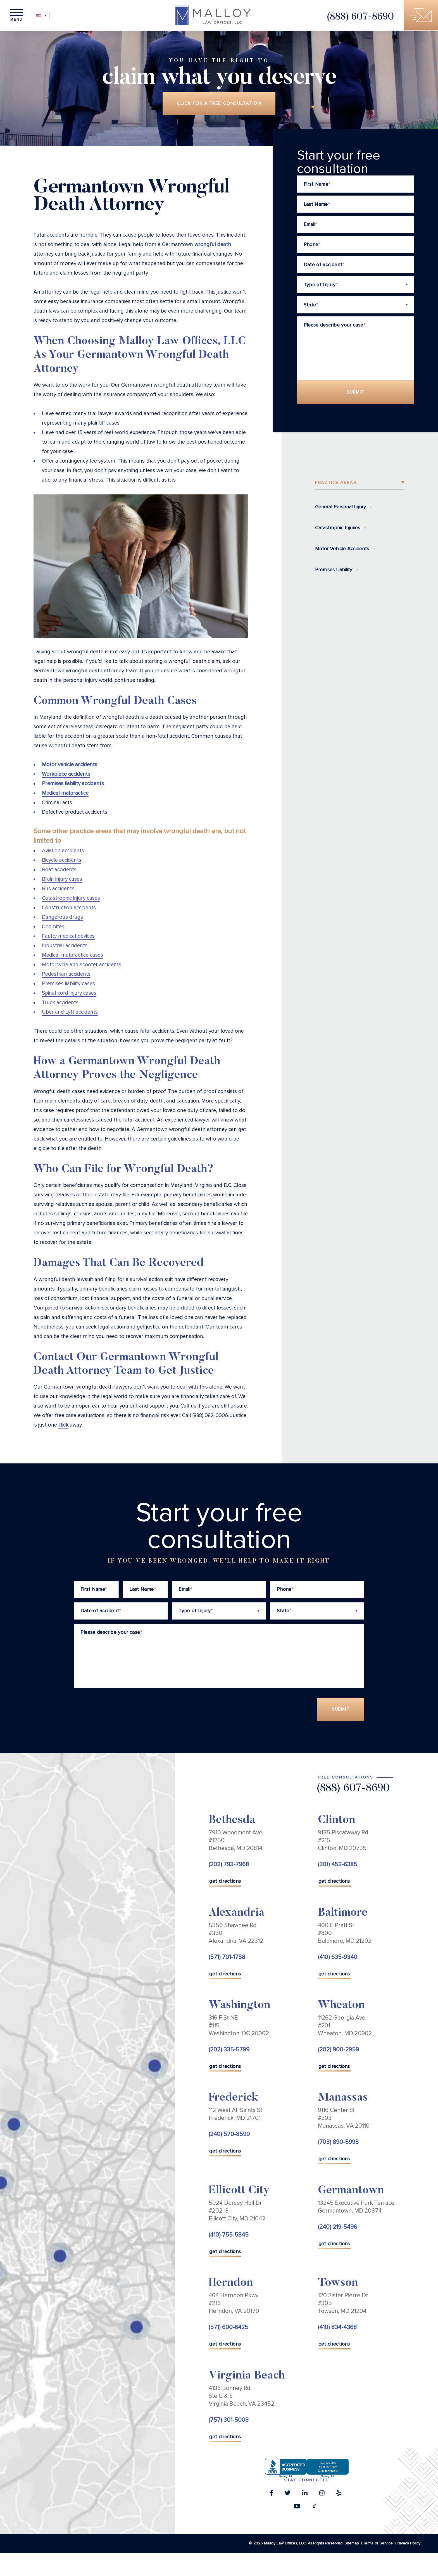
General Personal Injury (340, 507)
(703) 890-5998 (338, 2142)
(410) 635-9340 (337, 1957)
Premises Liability (333, 570)
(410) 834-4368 (337, 2327)
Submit (356, 392)
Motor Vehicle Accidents (342, 549)
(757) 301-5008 (229, 2420)
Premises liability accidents (73, 784)
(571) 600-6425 (228, 2327)
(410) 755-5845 (229, 2235)
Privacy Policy (408, 2543)
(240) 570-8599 (229, 2134)
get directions (225, 1882)
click (63, 1425)
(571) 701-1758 (227, 1957)
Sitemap (351, 2543)
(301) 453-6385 (337, 1864)
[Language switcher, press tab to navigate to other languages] (42, 15)
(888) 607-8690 (359, 17)
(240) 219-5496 (337, 2227)
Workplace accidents (66, 774)
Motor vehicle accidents (69, 765)
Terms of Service (378, 2543)
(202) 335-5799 (229, 2049)
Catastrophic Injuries (337, 528)
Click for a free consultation (219, 103)
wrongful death (212, 245)
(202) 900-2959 (338, 2049)
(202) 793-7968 (229, 1864)
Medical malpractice (65, 793)
